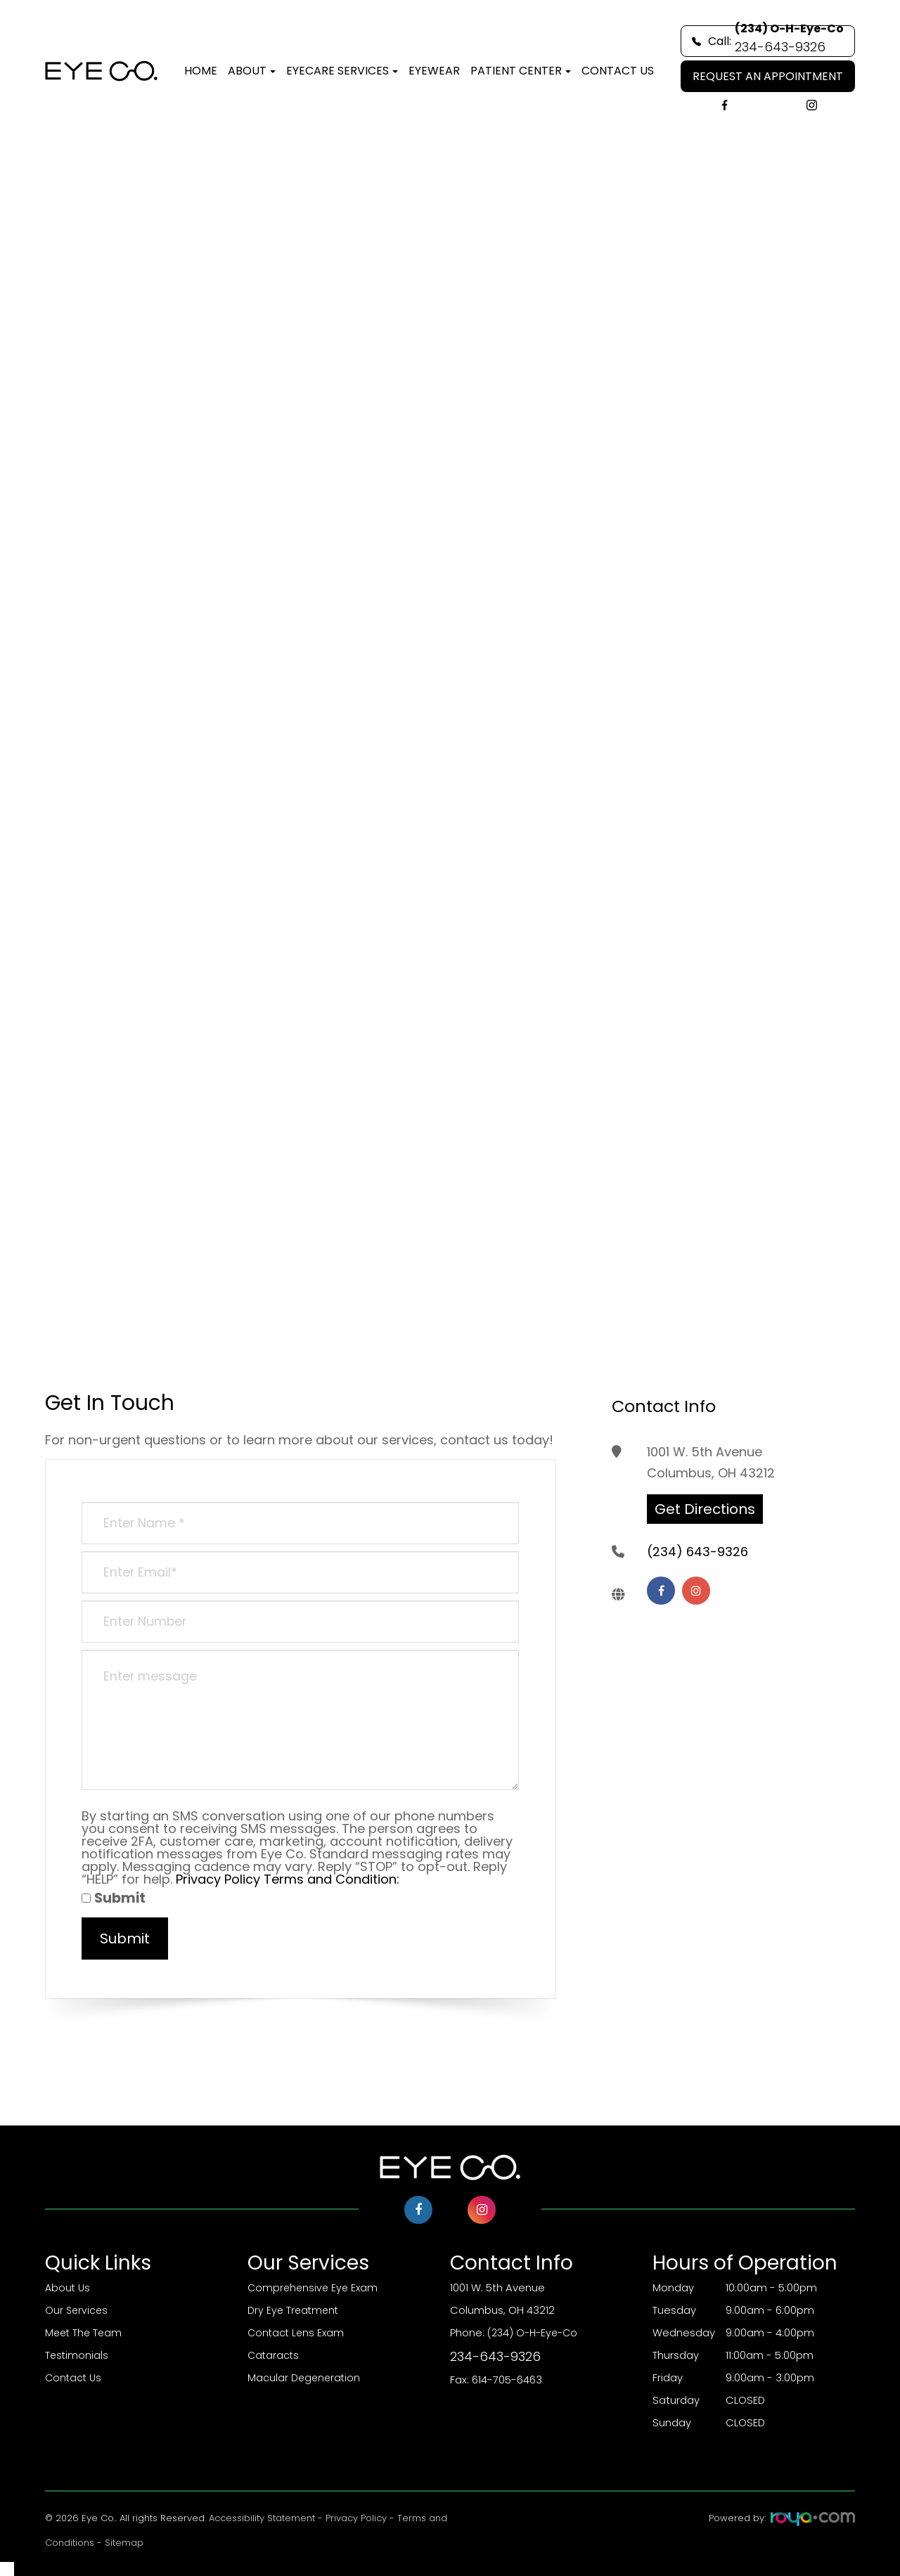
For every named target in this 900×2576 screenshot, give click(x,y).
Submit (114, 1898)
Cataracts (274, 2355)
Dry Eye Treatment (295, 2310)
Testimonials (77, 2355)
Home (200, 71)
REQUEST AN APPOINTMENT (768, 76)
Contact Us (617, 71)
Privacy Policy (218, 1879)
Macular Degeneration (305, 2378)
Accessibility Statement (262, 2518)
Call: (768, 41)
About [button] (252, 71)
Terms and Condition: (331, 1879)
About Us (68, 2288)
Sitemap (124, 2542)
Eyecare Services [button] (342, 71)
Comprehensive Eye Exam (315, 2288)
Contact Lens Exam (297, 2333)
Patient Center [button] (520, 71)
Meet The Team (85, 2333)
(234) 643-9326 (697, 1558)
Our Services (77, 2310)
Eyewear (434, 71)
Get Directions (705, 1509)
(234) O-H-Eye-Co (551, 2347)
